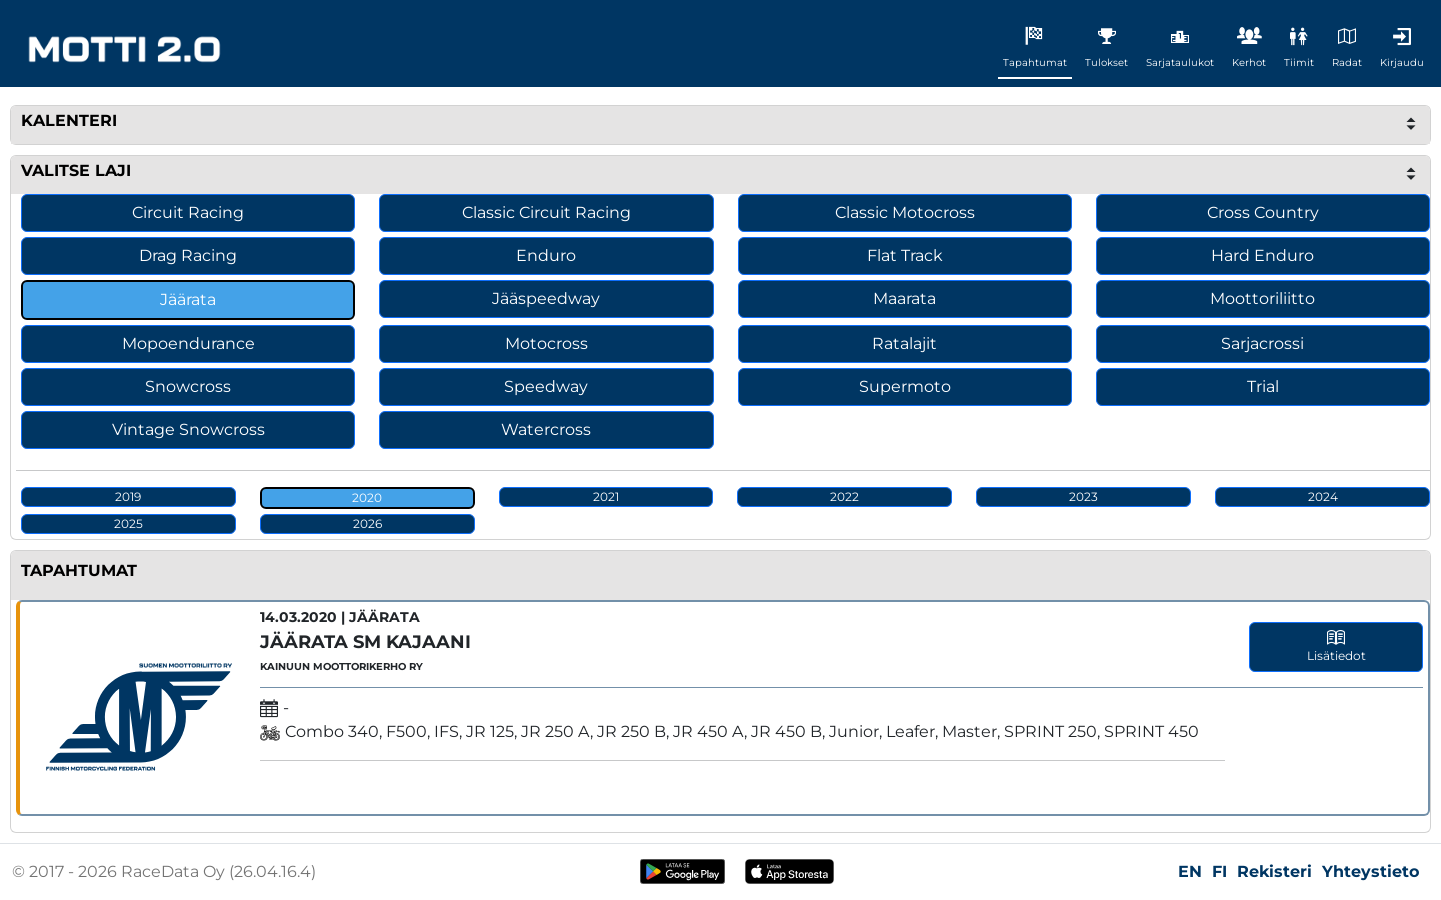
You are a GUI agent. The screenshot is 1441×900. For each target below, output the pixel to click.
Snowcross (188, 386)
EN (1190, 871)
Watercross (546, 429)
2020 (367, 497)
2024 (1323, 496)
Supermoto (905, 386)
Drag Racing (188, 255)
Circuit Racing (188, 212)
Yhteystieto (1370, 871)
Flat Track (905, 255)
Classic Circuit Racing (546, 212)
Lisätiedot (1336, 645)
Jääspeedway (546, 298)
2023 (1083, 496)
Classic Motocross (905, 212)
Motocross (546, 343)
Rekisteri (1274, 871)
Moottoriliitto (1262, 298)
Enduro (546, 255)
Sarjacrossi (1262, 343)
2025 (128, 523)
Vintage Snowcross (188, 429)
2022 (844, 496)
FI (1219, 871)
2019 (128, 496)
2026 (367, 523)
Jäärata (188, 299)
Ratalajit (904, 343)
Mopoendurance (188, 343)
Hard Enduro (1262, 255)
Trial (1263, 386)
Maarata (904, 298)
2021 (606, 496)
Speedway (546, 386)
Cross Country (1263, 212)
